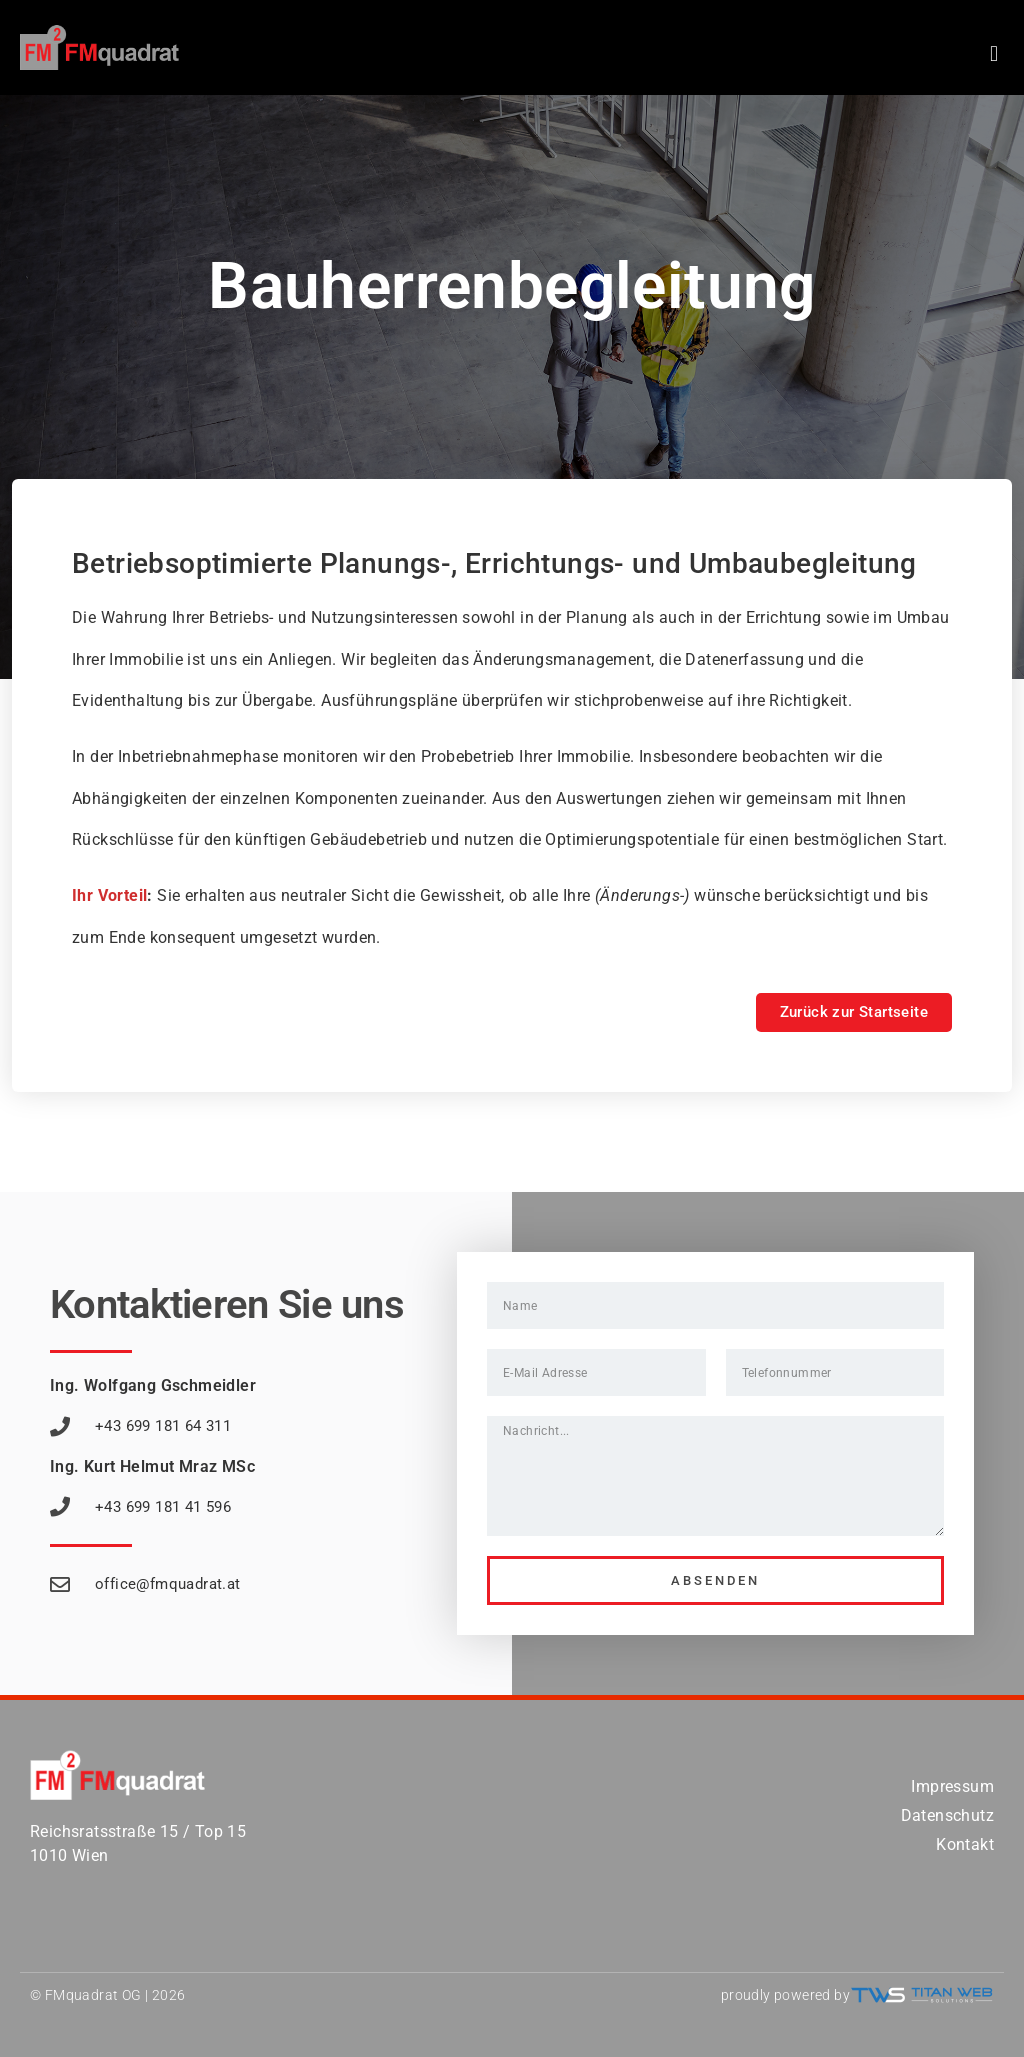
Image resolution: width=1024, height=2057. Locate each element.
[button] (994, 53)
